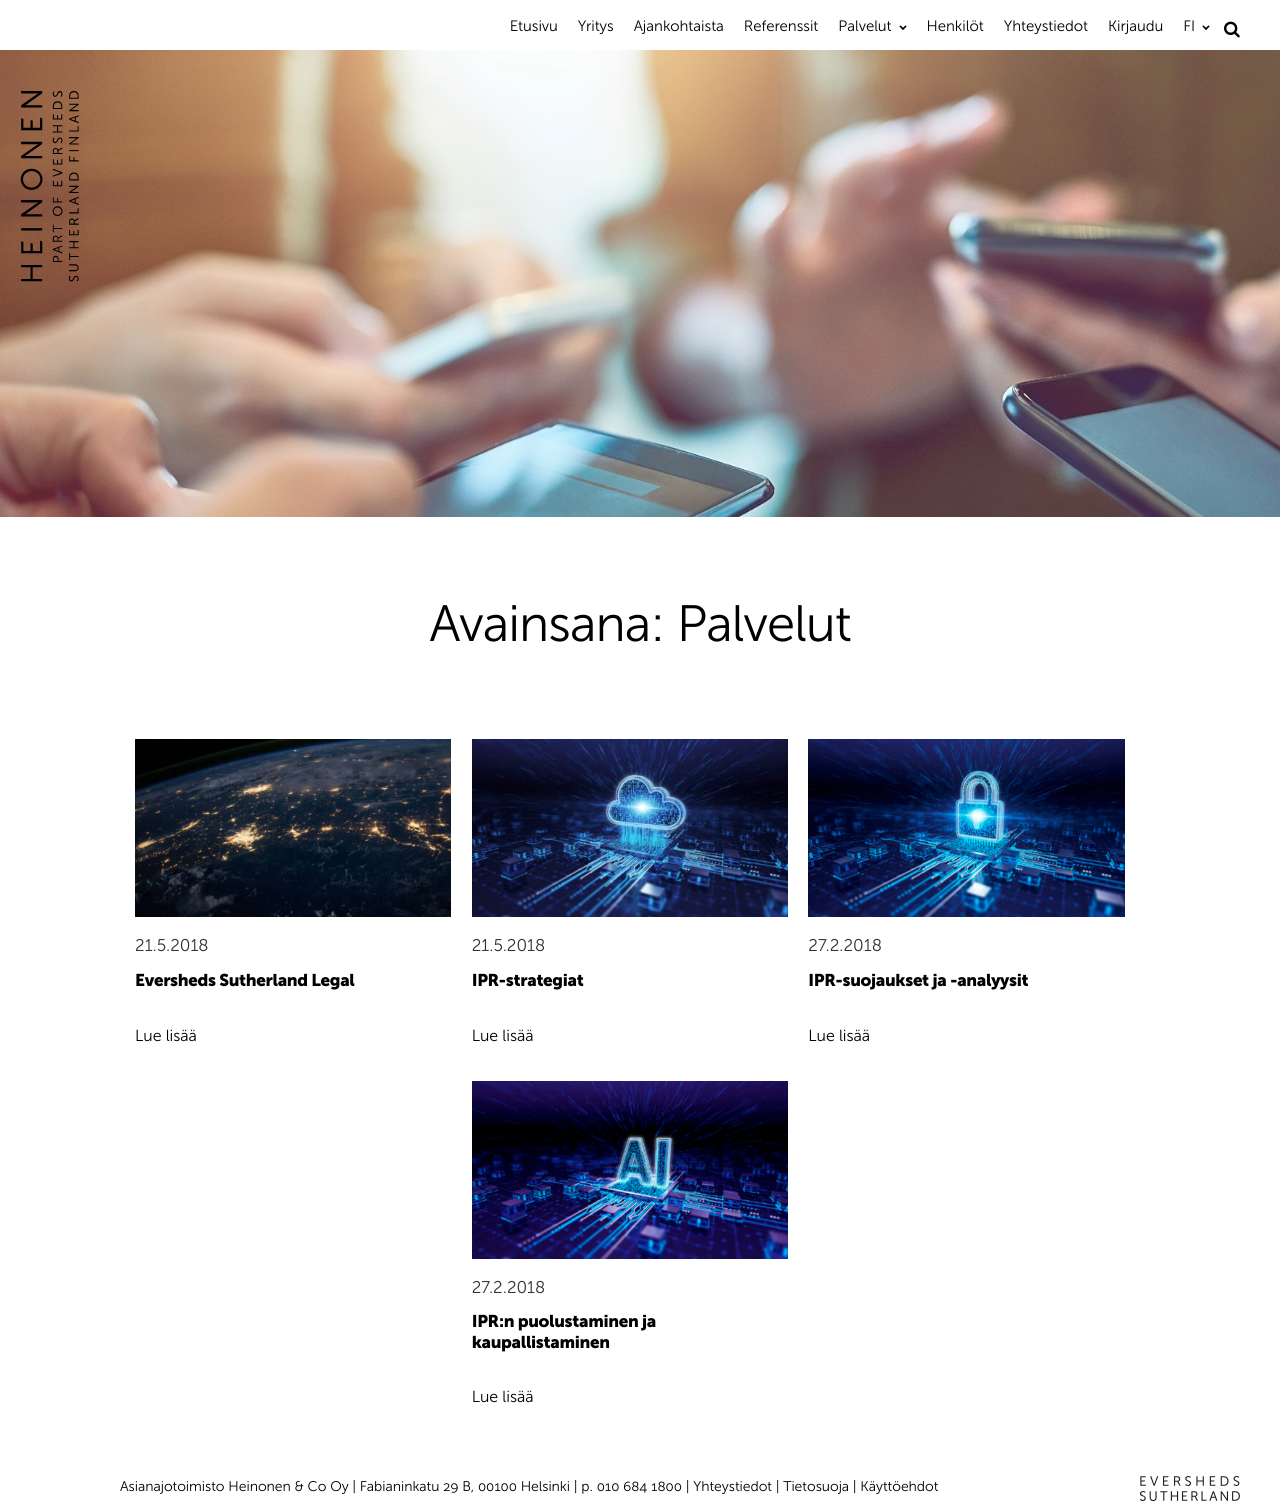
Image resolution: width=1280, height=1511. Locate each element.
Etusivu (534, 26)
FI (1189, 26)
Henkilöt (955, 26)
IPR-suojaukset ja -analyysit (918, 981)
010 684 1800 (639, 1486)
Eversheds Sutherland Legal (244, 981)
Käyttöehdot (899, 1486)
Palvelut (864, 26)
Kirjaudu (1135, 26)
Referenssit (781, 26)
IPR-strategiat (528, 981)
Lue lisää (166, 1036)
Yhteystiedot (1046, 26)
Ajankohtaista (679, 26)
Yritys (596, 26)
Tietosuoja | (821, 1486)
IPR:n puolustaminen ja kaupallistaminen (564, 1332)
